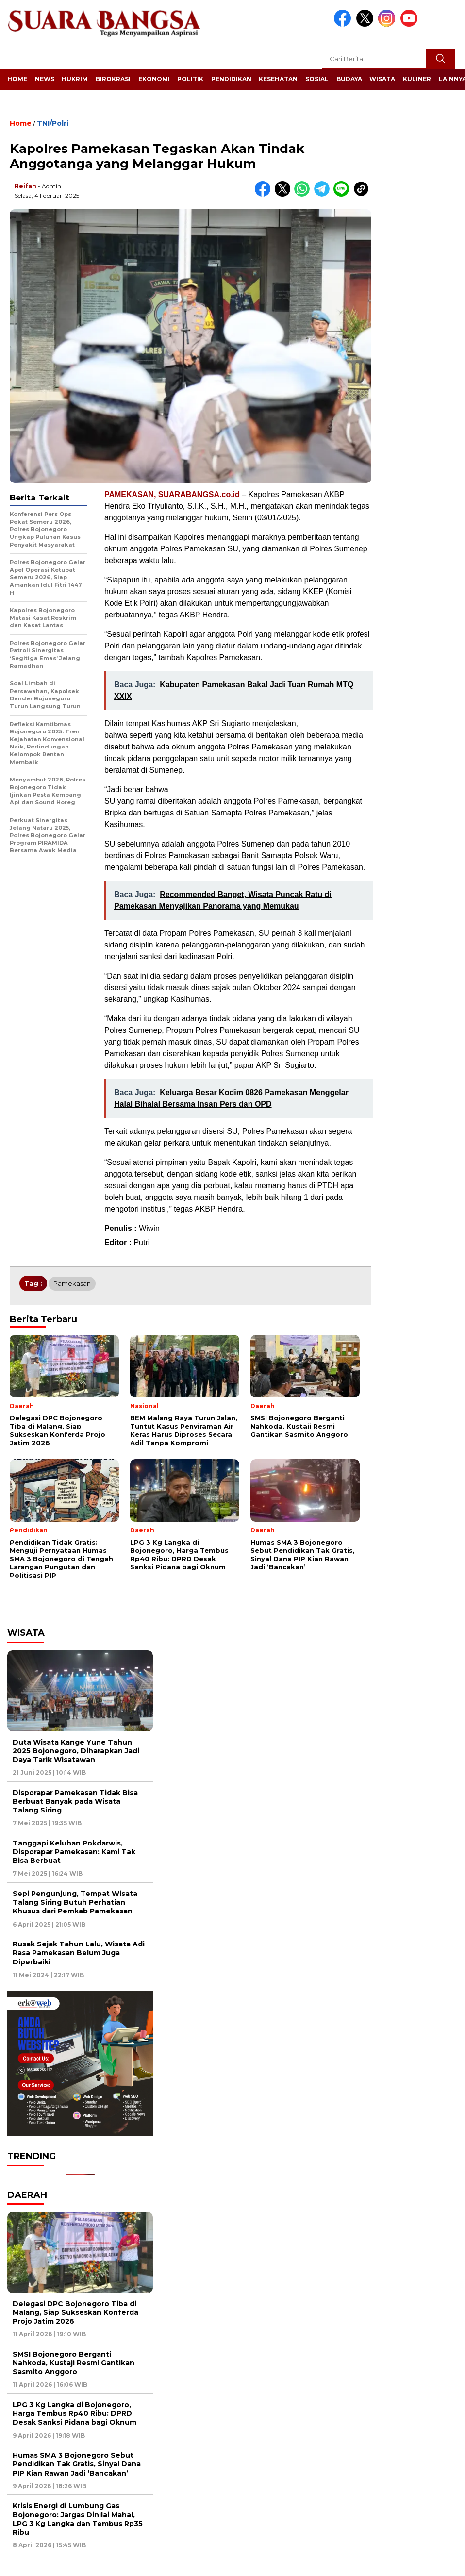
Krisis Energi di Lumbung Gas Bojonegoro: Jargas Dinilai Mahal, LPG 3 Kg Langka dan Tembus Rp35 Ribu (78, 2519)
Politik (190, 79)
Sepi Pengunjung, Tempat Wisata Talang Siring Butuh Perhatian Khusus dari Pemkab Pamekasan (75, 1902)
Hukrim (75, 79)
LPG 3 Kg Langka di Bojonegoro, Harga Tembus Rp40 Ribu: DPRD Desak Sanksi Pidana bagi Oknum (74, 2413)
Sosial (317, 79)
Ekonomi (154, 79)
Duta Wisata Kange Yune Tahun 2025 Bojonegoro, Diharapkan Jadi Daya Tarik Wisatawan (76, 1751)
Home (17, 79)
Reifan (25, 186)
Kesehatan (278, 79)
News (44, 79)
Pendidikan (231, 79)
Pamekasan (72, 1283)
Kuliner (417, 79)
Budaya (349, 79)
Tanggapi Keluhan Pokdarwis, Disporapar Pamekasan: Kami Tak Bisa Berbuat (74, 1852)
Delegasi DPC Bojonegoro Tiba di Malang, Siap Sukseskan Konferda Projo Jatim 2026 (75, 2312)
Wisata (382, 79)
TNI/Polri (52, 123)
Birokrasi (113, 79)
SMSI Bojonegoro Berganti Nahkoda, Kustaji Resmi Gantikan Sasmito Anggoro (73, 2363)
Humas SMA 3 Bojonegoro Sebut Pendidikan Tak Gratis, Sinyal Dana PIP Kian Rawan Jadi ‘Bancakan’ (77, 2464)
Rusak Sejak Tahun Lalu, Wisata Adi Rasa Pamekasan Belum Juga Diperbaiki (79, 1953)
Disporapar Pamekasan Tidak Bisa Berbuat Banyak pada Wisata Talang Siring (75, 1801)
